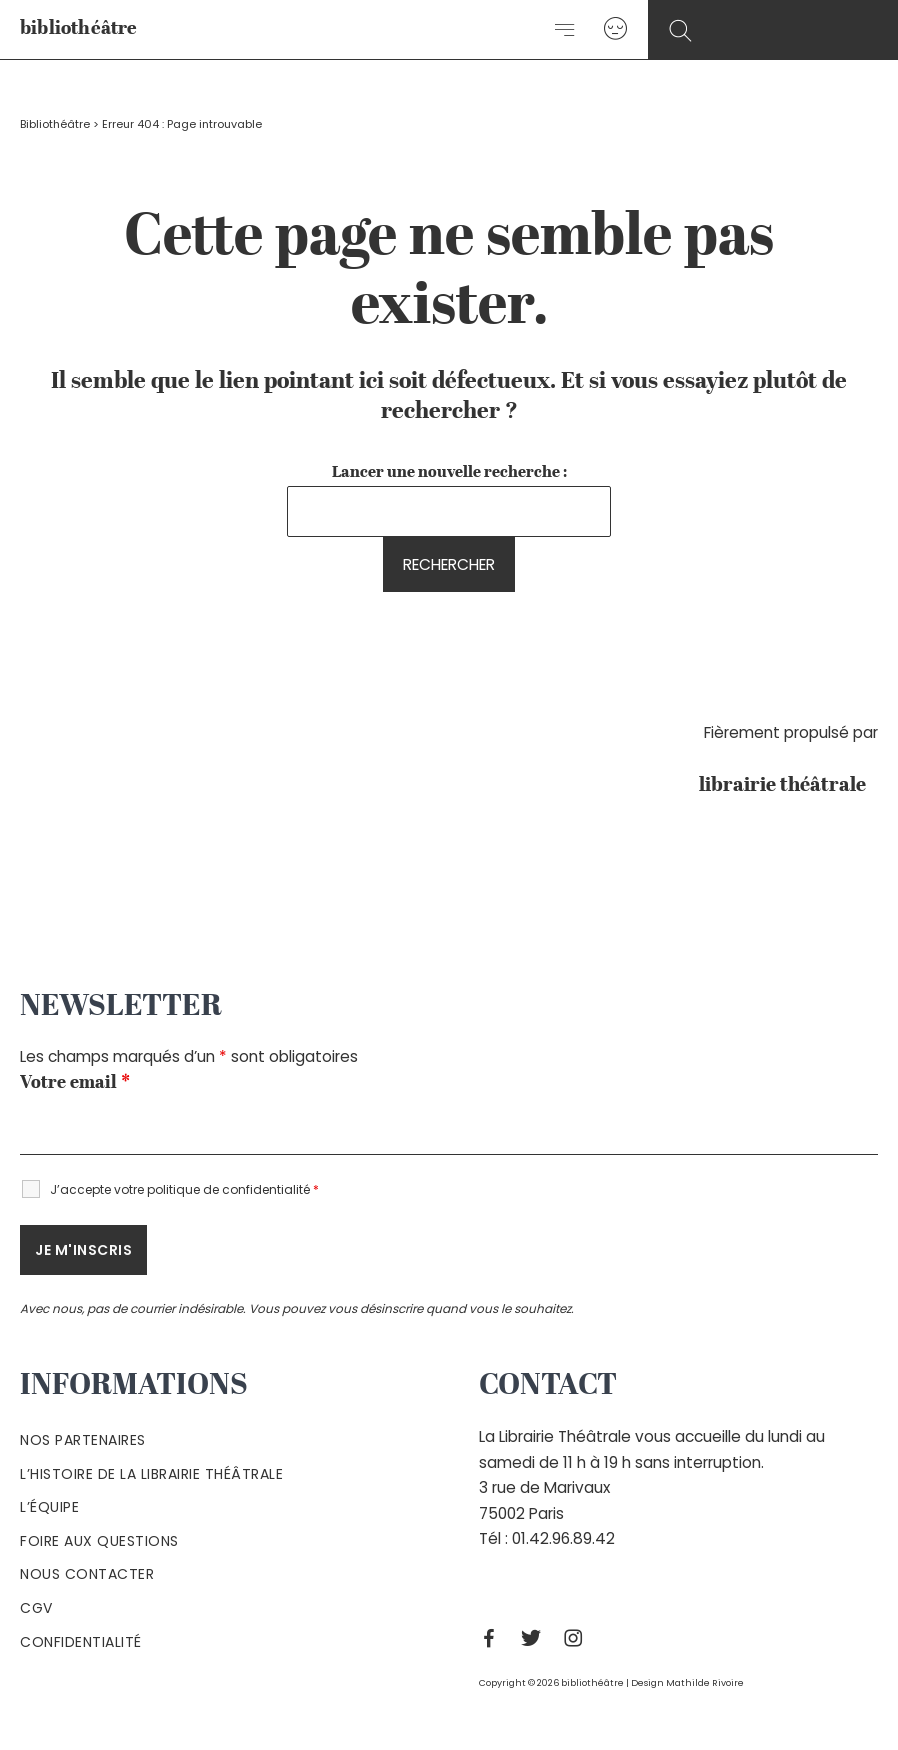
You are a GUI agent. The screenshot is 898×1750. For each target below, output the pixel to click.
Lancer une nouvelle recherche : (449, 473)
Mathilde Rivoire (705, 1682)
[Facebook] (494, 1638)
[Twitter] (536, 1638)
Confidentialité (81, 1642)
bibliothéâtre (79, 28)
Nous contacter (87, 1574)
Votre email (75, 1083)
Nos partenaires (83, 1440)
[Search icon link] (680, 31)
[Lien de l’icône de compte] (615, 29)
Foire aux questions (99, 1541)
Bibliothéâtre (55, 124)
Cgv (36, 1608)
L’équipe (49, 1507)
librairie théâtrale (788, 786)
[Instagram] (578, 1638)
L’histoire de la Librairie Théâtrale (151, 1474)
